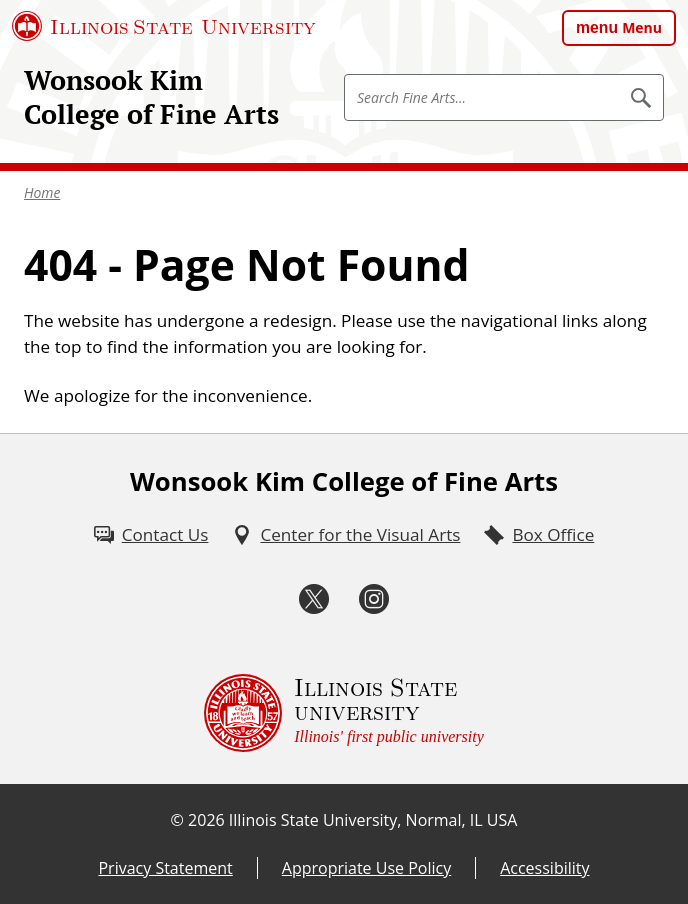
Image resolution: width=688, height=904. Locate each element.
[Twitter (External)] (314, 599)
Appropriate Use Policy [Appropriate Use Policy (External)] (366, 868)
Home (42, 192)
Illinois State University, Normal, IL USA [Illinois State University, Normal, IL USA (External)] (373, 820)
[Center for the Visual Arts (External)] (346, 535)
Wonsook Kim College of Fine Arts (151, 97)
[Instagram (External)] (374, 599)
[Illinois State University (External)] (164, 26)
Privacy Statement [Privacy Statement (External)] (165, 868)
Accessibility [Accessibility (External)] (544, 868)
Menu (642, 27)
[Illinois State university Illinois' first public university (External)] (344, 713)
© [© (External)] (177, 820)
